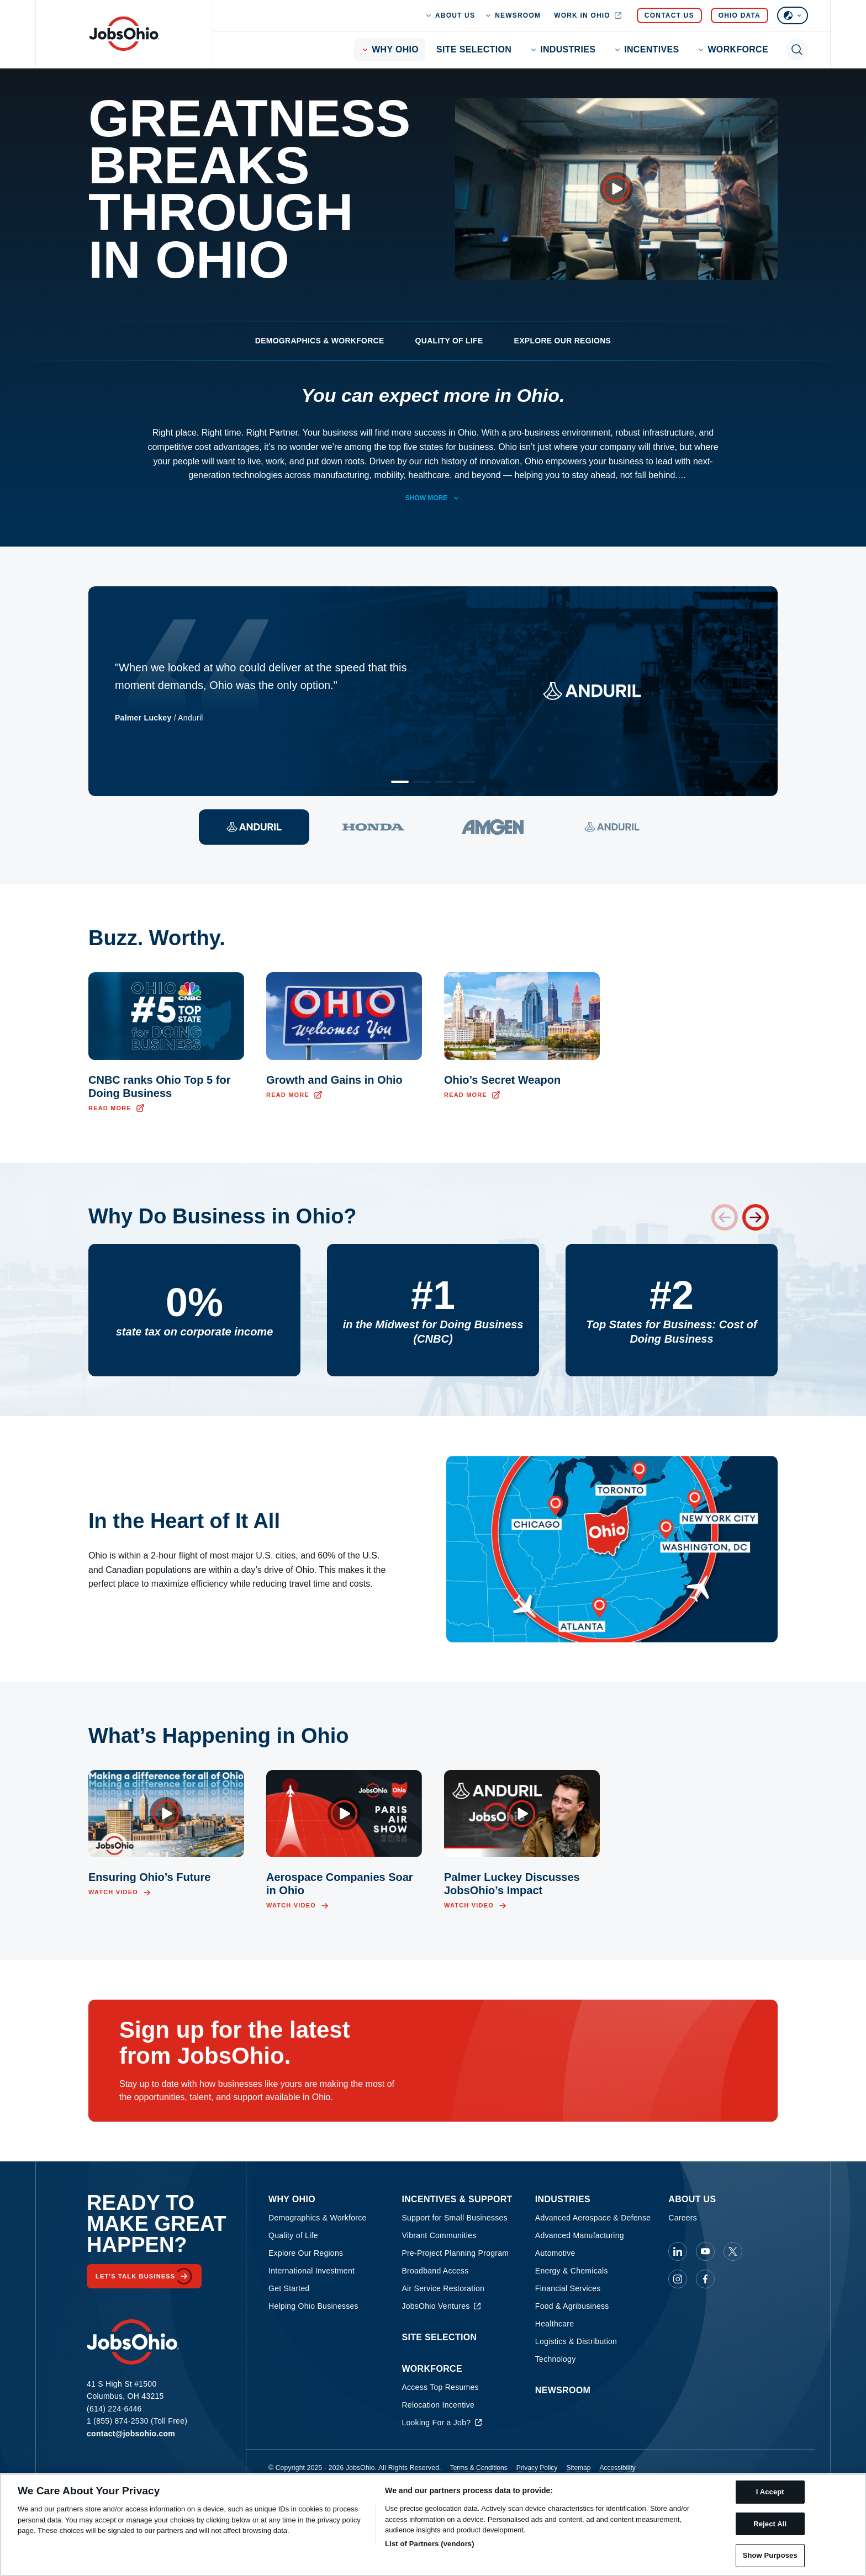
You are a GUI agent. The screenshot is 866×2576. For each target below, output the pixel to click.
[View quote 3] (492, 827)
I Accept (770, 2492)
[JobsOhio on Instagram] (677, 2279)
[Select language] (792, 15)
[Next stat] (755, 1217)
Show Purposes (770, 2555)
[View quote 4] (612, 827)
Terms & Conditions (479, 2468)
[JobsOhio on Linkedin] (677, 2251)
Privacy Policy (537, 2468)
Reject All (769, 2524)
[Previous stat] (724, 1217)
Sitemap (578, 2468)
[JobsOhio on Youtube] (705, 2251)
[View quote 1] (254, 827)
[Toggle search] (797, 50)
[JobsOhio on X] (733, 2251)
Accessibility (617, 2468)
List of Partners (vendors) (429, 2544)
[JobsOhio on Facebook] (705, 2279)
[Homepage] (124, 33)
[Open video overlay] (616, 189)
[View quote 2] (373, 827)
